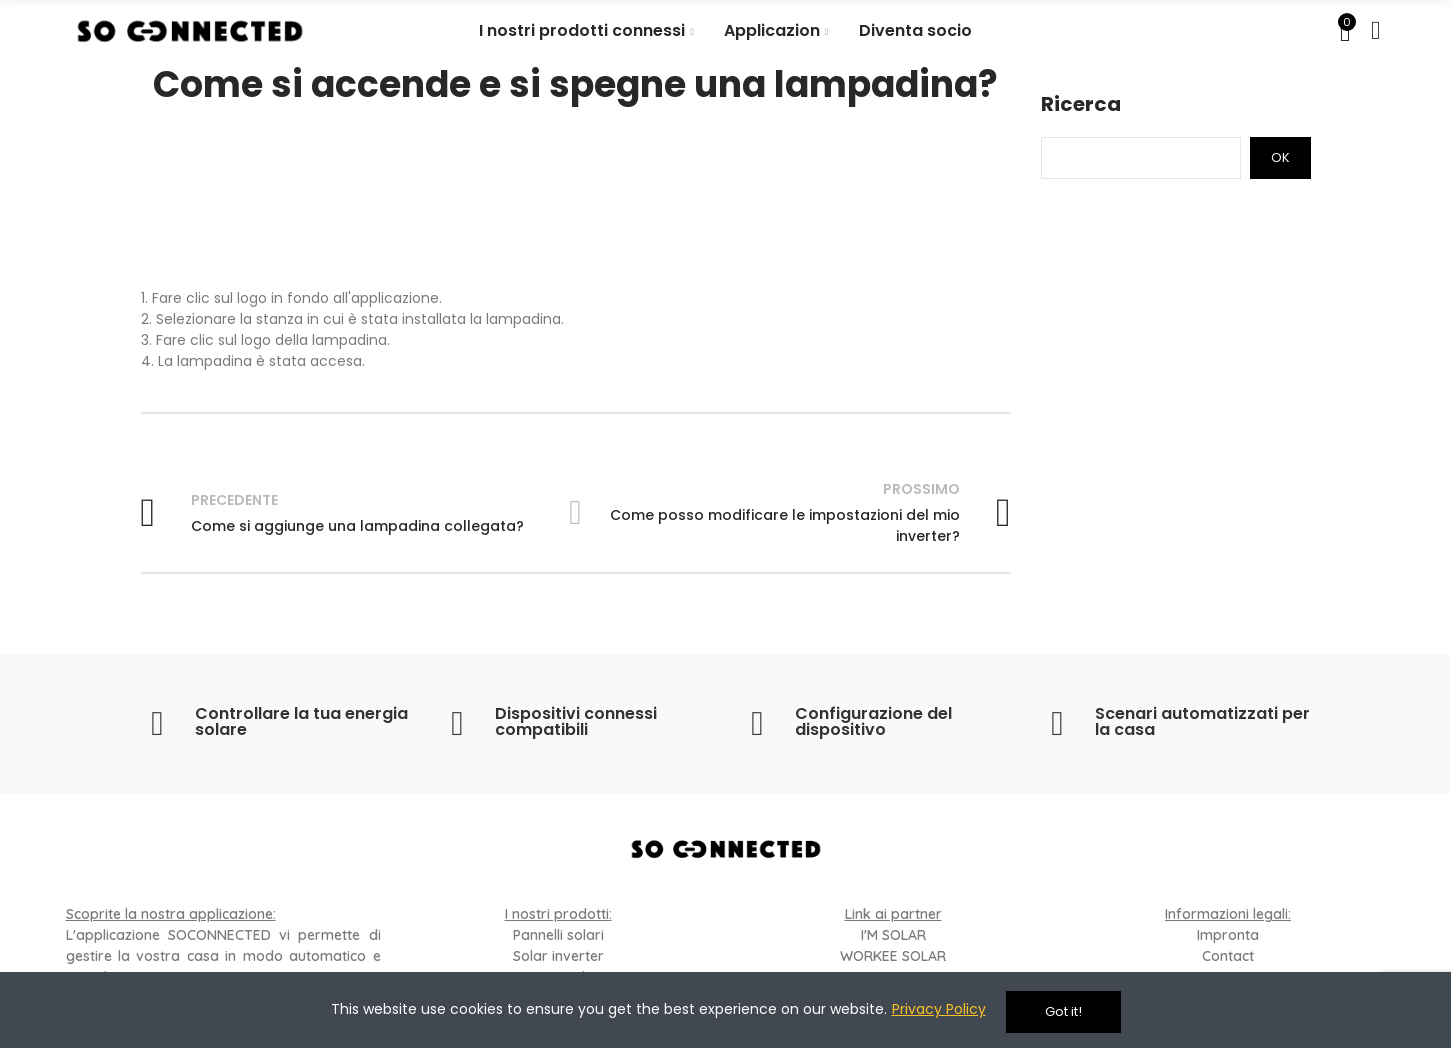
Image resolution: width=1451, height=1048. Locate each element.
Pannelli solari (558, 935)
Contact (1228, 956)
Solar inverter (558, 956)
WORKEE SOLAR (893, 956)
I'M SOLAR (893, 935)
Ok (1280, 157)
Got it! (1063, 1011)
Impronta (1228, 935)
